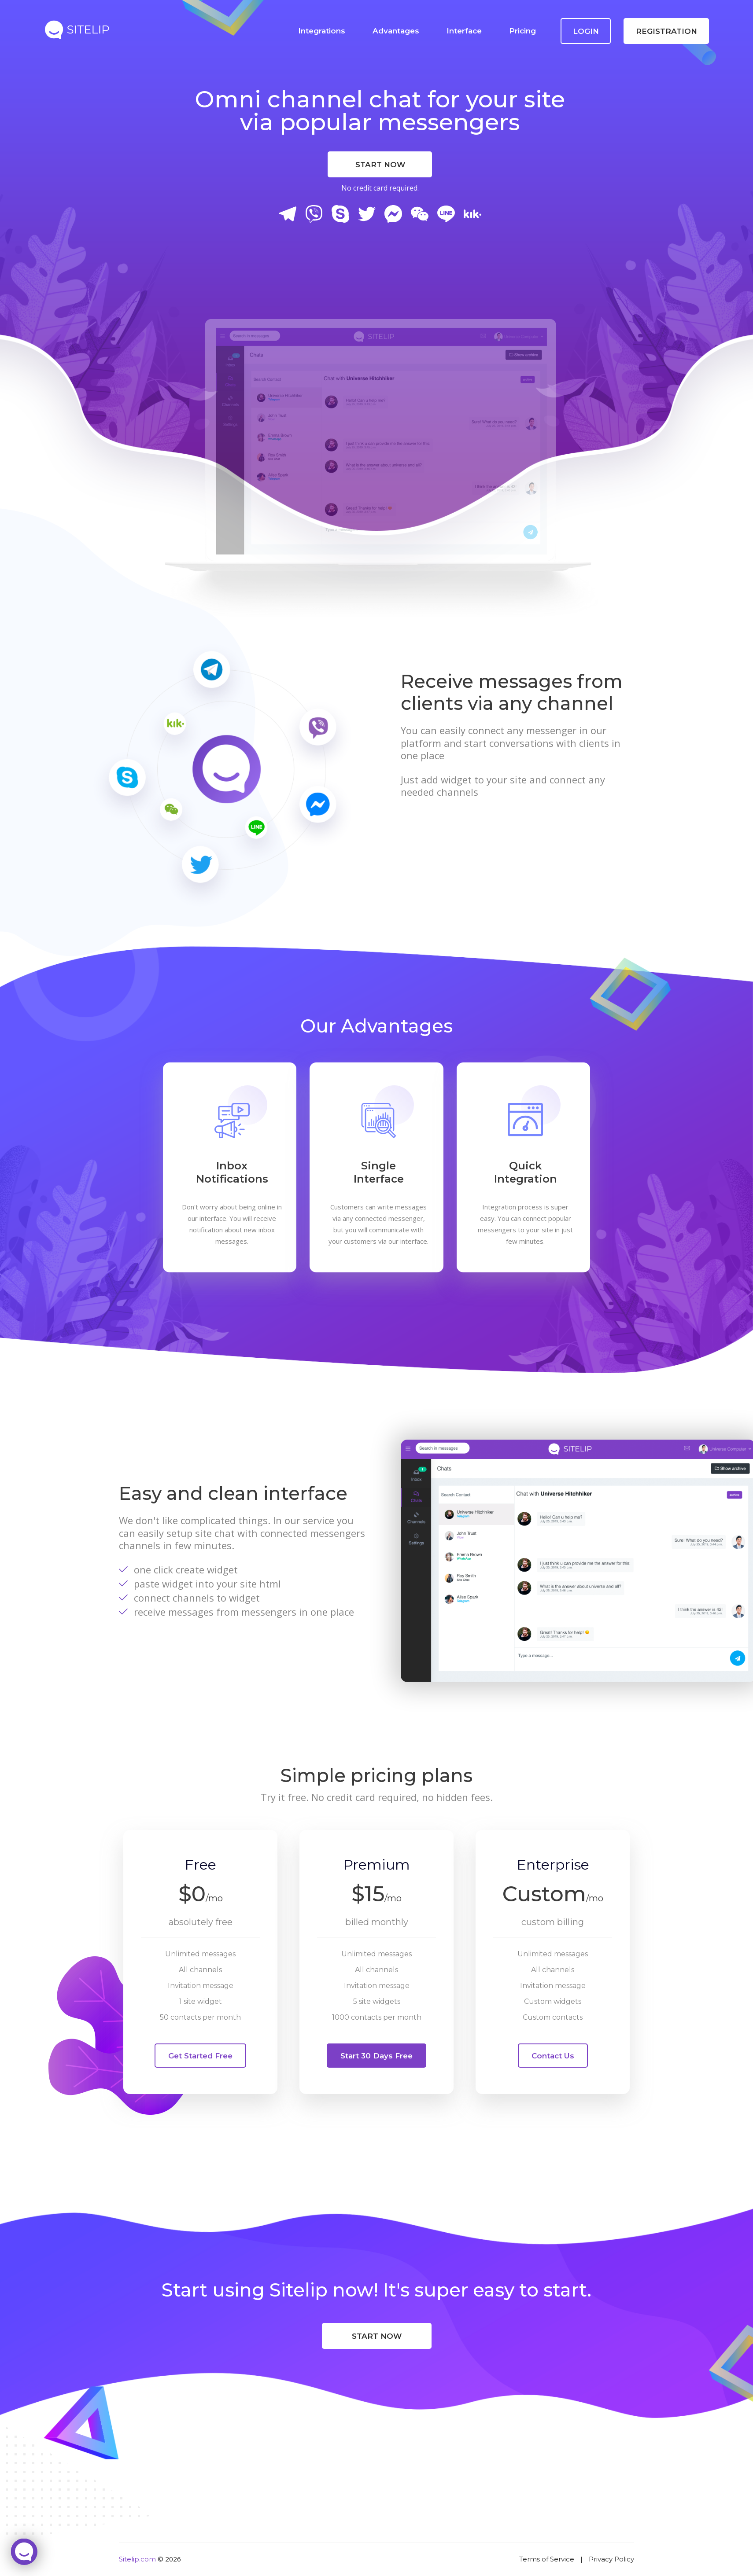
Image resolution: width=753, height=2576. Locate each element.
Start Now (380, 164)
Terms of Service (546, 2559)
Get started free (200, 2055)
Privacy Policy (611, 2559)
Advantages (396, 30)
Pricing (522, 30)
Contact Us (553, 2055)
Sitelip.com (137, 2559)
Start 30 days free (376, 2055)
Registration (666, 31)
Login (586, 31)
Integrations (321, 30)
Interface (464, 30)
